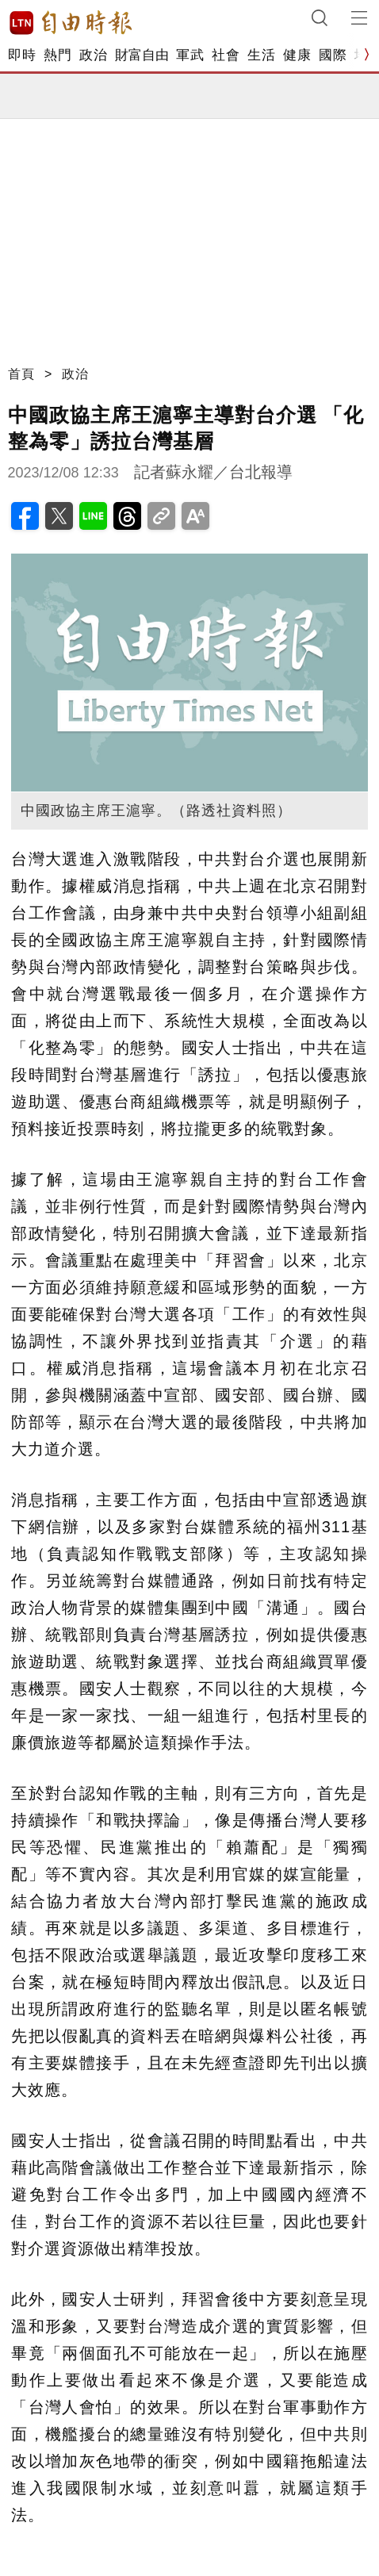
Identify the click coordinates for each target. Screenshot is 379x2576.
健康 (297, 55)
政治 (93, 55)
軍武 (190, 55)
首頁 (21, 374)
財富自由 (141, 55)
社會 (225, 55)
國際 (332, 55)
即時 (22, 55)
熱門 (57, 55)
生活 (261, 55)
